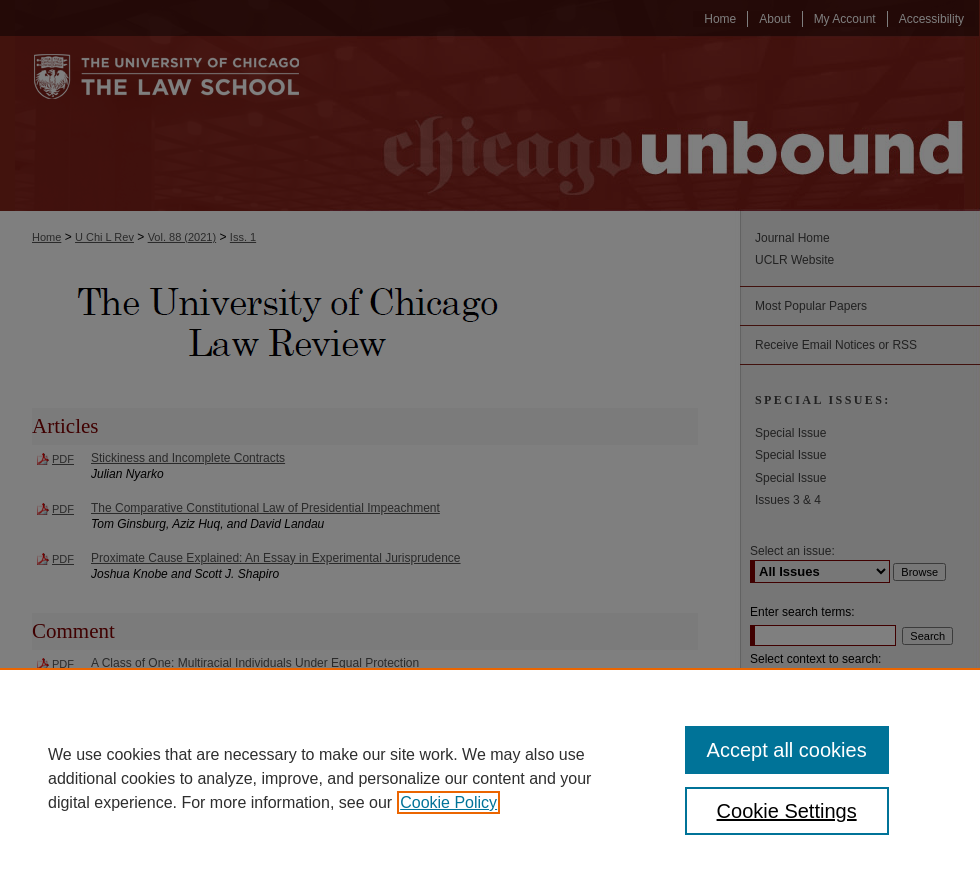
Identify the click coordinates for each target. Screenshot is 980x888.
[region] (490, 778)
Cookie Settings (787, 811)
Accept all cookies (787, 750)
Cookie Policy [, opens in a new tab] (448, 802)
